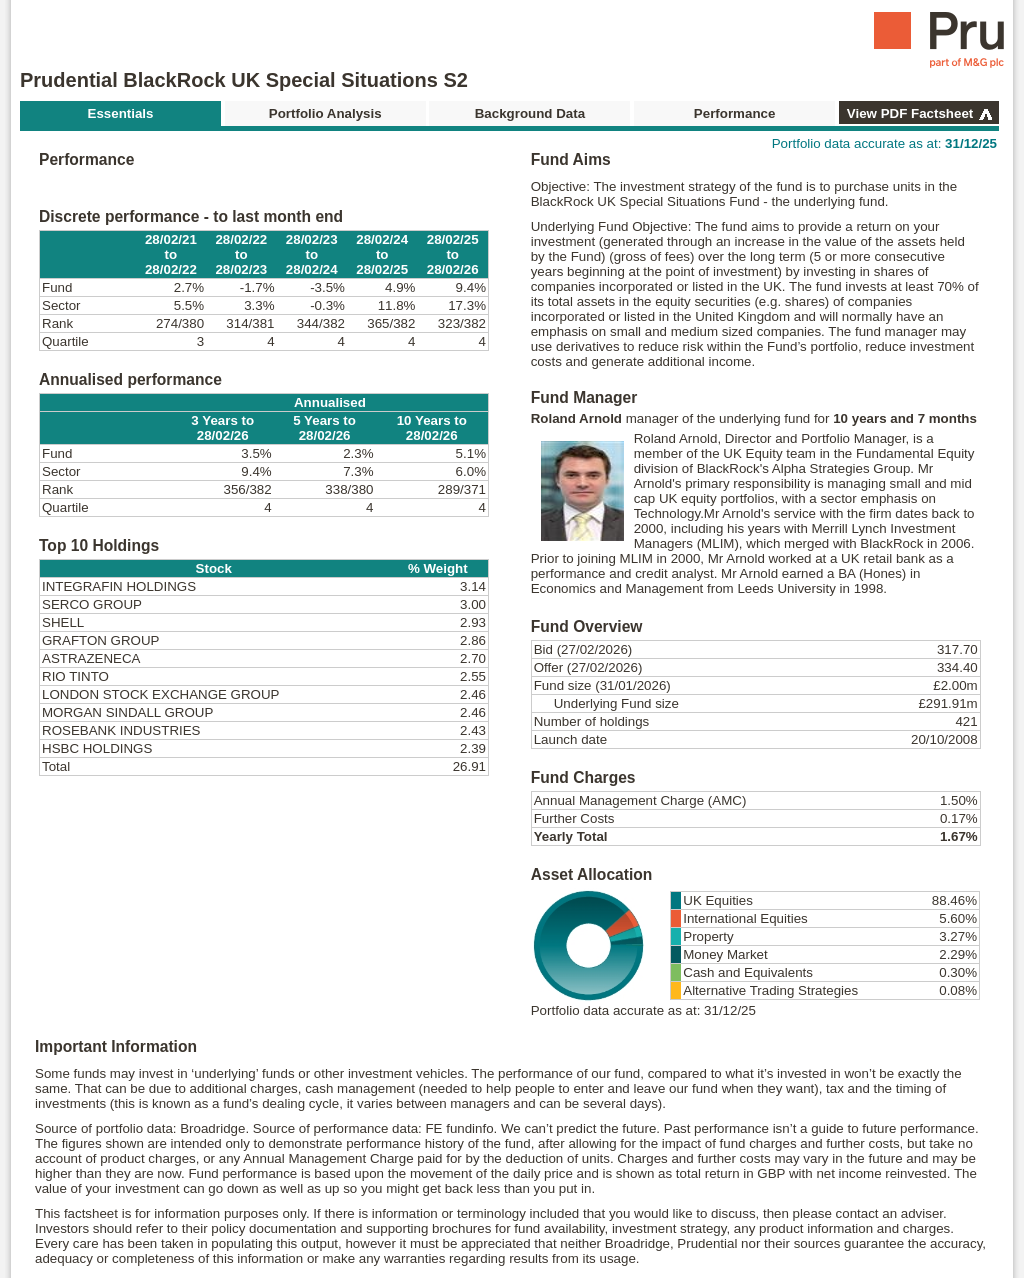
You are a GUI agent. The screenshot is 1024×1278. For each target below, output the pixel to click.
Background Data (530, 113)
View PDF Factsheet (910, 113)
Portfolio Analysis (325, 113)
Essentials (121, 113)
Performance (735, 113)
